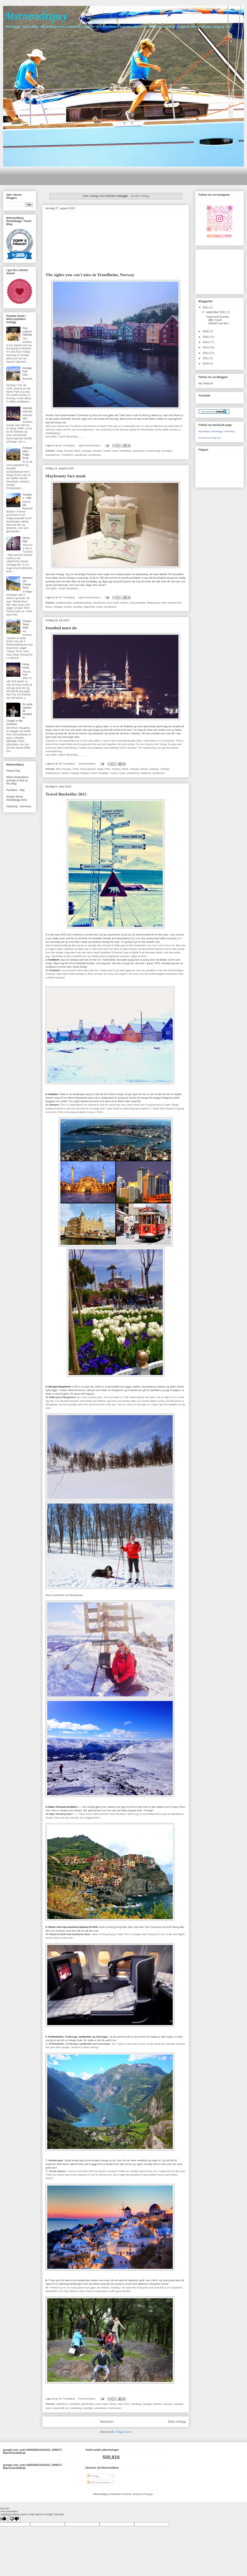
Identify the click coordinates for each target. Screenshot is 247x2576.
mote (163, 602)
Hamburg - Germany (18, 806)
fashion (124, 602)
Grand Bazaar (87, 768)
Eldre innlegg (177, 2421)
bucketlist (74, 2403)
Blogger (148, 2494)
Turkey (113, 773)
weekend (146, 773)
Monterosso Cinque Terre (28, 582)
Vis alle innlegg (139, 195)
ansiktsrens (99, 602)
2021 (206, 307)
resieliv (107, 450)
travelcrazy (138, 450)
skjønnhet (89, 606)
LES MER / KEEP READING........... (65, 436)
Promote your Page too (209, 438)
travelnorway (153, 450)
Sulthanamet (52, 773)
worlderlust (94, 454)
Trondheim (67, 454)
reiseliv (68, 606)
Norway (68, 450)
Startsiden (107, 2421)
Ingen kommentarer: (90, 445)
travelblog (125, 450)
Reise (77, 450)
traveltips (167, 450)
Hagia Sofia (103, 768)
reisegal (86, 450)
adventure (62, 2403)
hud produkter (138, 602)
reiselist (157, 2403)
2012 (206, 352)
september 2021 (216, 312)
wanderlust (81, 454)
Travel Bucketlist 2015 (66, 794)
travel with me (61, 2408)
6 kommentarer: (87, 2398)
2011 (206, 358)
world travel (114, 2408)
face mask (113, 602)
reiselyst (97, 450)
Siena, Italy (26, 539)
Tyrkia (122, 773)
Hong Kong (26, 666)
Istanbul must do (61, 627)
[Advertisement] (77, 175)
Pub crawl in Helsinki (27, 331)
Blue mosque (63, 768)
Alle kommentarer (98, 2482)
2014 (206, 342)
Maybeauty (153, 602)
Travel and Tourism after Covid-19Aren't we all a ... (218, 320)
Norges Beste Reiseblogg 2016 (16, 798)
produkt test (174, 602)
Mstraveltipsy (34, 16)
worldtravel (158, 773)
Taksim (65, 773)
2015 (206, 336)
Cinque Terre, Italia (27, 624)
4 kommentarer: (87, 763)
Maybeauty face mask (65, 475)
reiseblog (136, 2403)
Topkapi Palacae (79, 773)
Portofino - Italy (27, 496)
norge (59, 450)
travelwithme (52, 454)
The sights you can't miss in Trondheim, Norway (89, 274)
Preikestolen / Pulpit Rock (28, 452)
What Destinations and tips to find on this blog (17, 780)
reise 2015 (123, 2403)
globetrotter (87, 2403)
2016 (206, 331)
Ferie (75, 768)
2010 (206, 363)
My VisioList (205, 383)
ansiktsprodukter (82, 602)
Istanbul (116, 768)
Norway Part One (27, 371)
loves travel (101, 2403)
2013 (206, 347)
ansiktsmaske (64, 602)
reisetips (77, 606)
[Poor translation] (14, 2519)
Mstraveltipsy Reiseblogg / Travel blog (216, 431)
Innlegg (93, 2476)
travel (115, 450)
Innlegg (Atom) (123, 2431)
